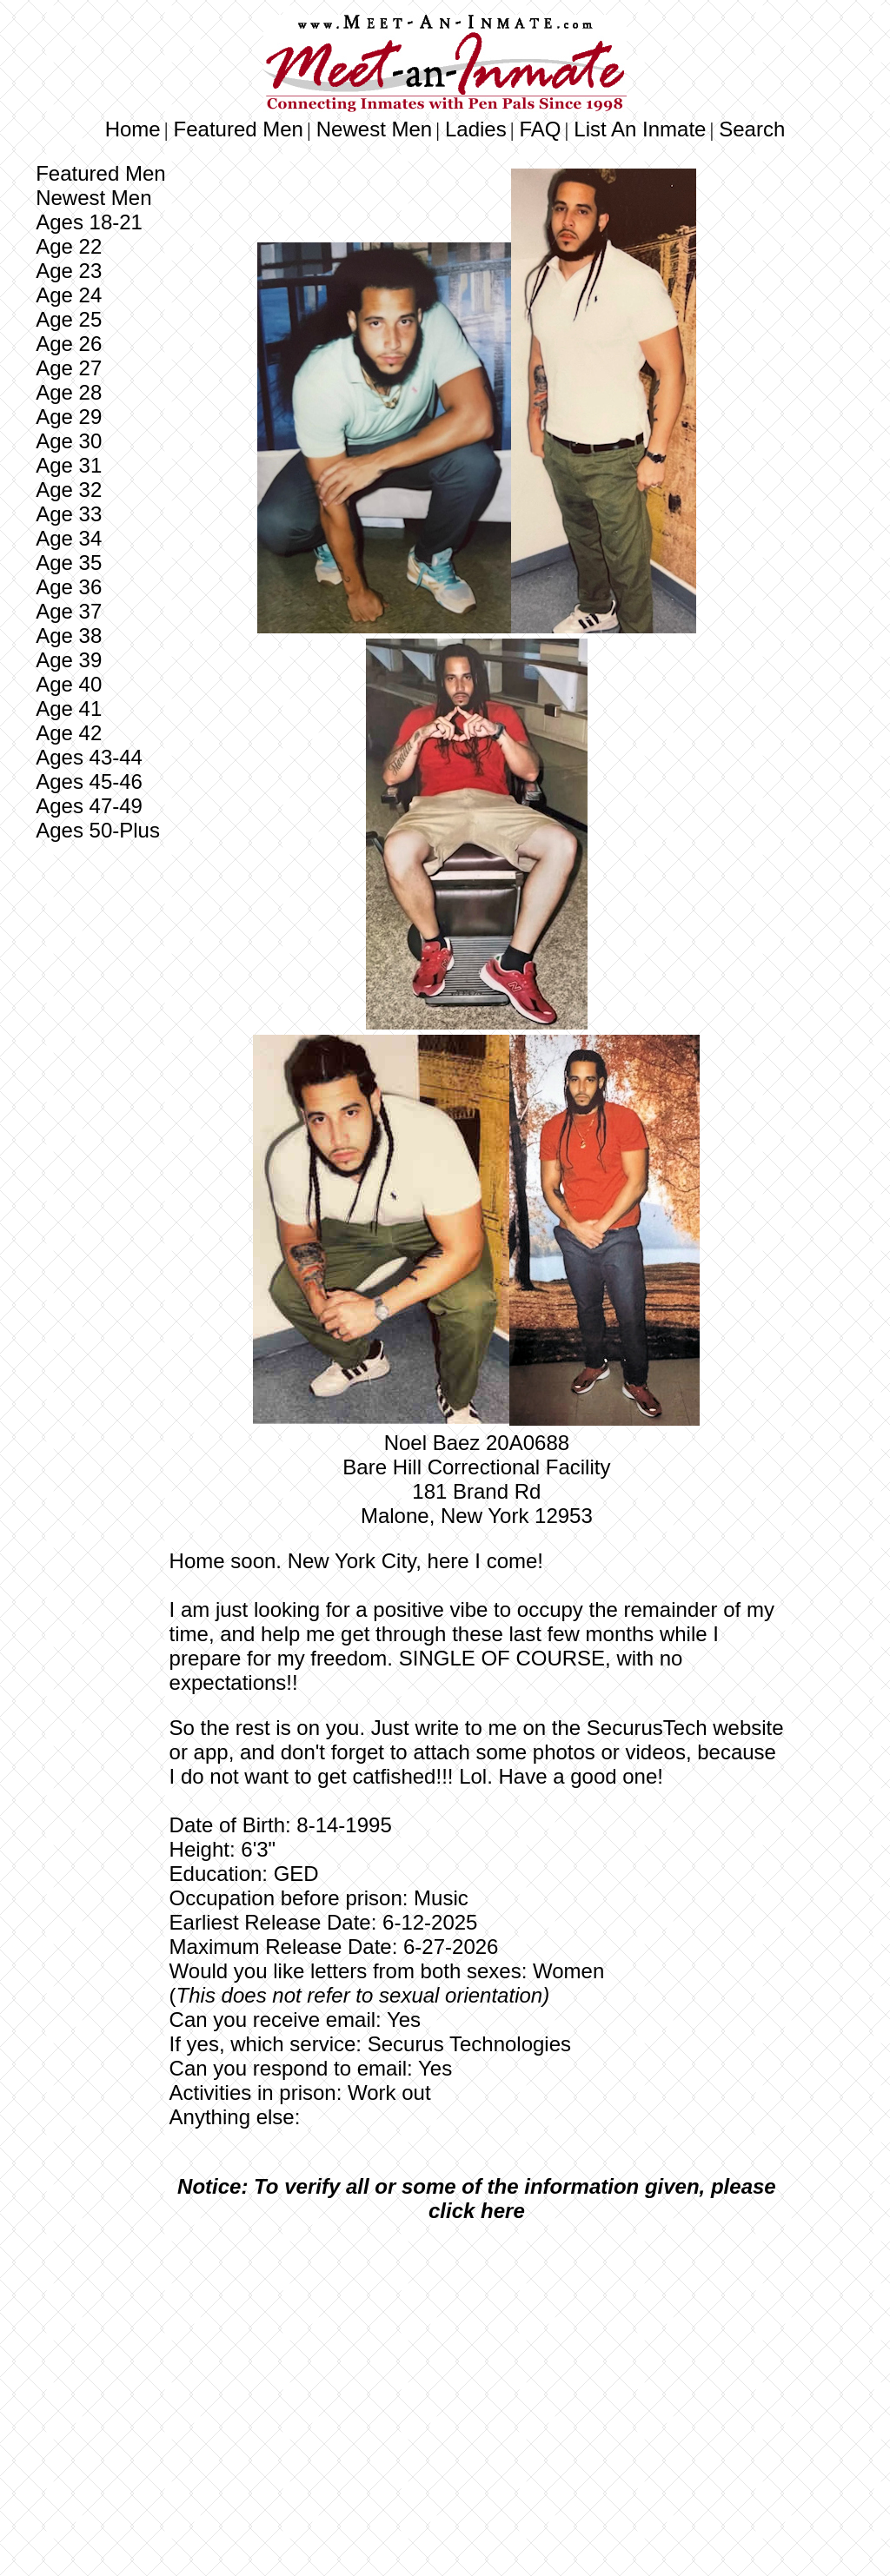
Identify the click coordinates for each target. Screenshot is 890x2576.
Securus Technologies (469, 2044)
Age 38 (69, 635)
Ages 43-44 (89, 757)
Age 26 (69, 343)
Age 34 (69, 538)
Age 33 (69, 514)
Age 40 (69, 684)
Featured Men (238, 129)
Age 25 (69, 319)
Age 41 (69, 708)
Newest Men (374, 129)
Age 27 (69, 368)
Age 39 (69, 660)
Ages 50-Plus (98, 830)
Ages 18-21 (89, 222)
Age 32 (69, 489)
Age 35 (69, 562)
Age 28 (69, 392)
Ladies (476, 129)
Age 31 (69, 465)
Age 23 (69, 270)
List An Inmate (640, 129)
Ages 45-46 (89, 781)
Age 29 (69, 416)
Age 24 (69, 295)
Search (752, 129)
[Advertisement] (476, 2365)
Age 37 (69, 611)
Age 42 (69, 733)
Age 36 (69, 587)
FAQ (540, 129)
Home (133, 129)
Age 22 (69, 246)
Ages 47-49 (89, 806)
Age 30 (69, 441)
